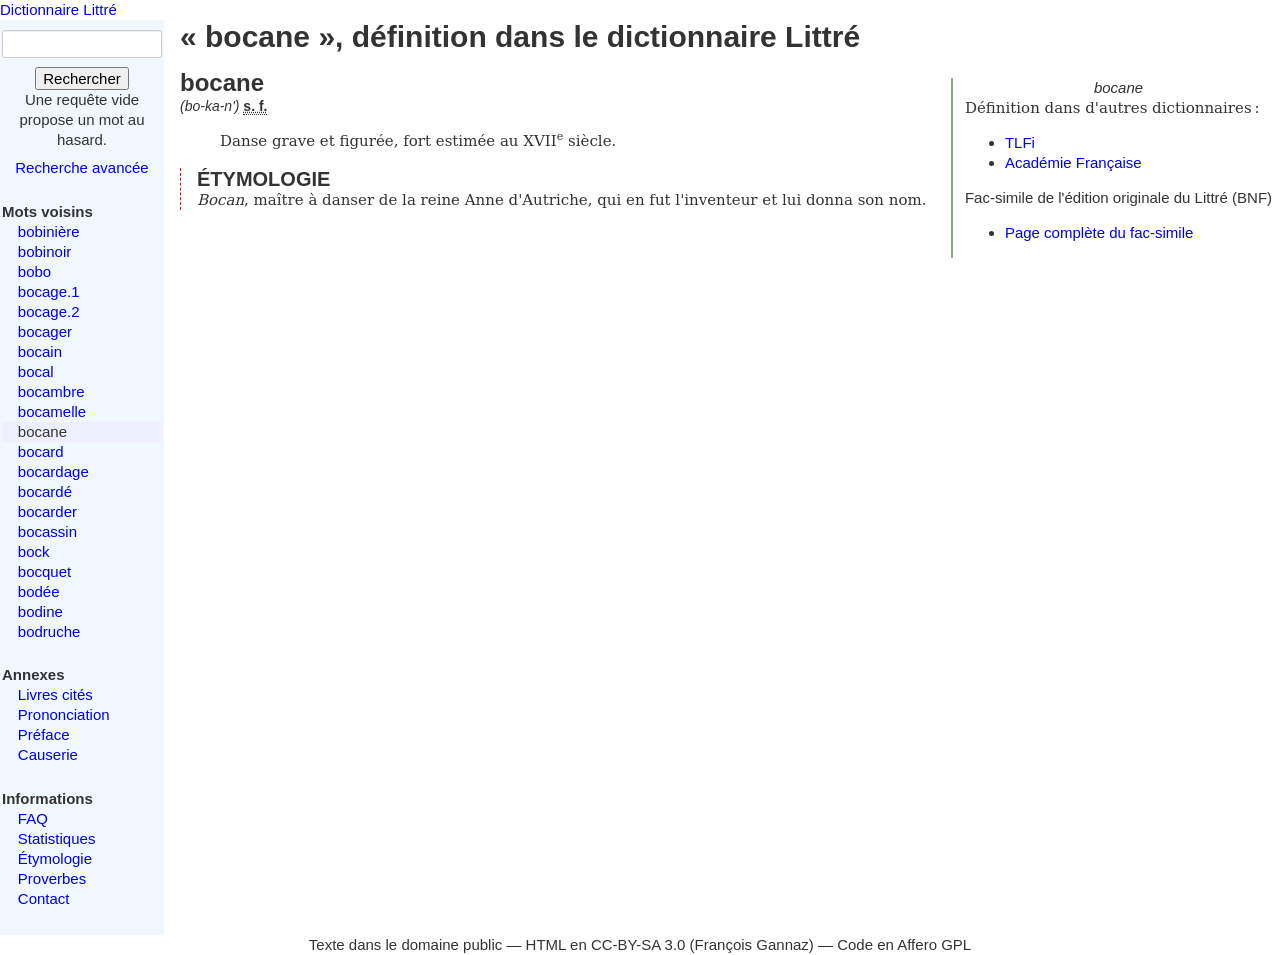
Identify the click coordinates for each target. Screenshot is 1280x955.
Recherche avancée (81, 167)
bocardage (53, 471)
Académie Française (1073, 162)
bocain (40, 351)
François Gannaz (752, 944)
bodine (40, 611)
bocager (45, 331)
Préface (44, 734)
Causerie (48, 754)
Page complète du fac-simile (1099, 232)
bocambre (51, 391)
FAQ (33, 818)
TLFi (1020, 142)
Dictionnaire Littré (58, 9)
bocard (41, 451)
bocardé (45, 491)
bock (34, 551)
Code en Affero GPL (904, 944)
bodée (39, 591)
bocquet (44, 571)
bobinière (49, 231)
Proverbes (52, 878)
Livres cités (55, 694)
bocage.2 (49, 311)
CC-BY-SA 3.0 (638, 944)
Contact (44, 898)
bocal (36, 371)
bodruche (49, 631)
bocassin (47, 531)
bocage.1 (49, 291)
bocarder (47, 511)
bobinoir (44, 251)
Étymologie (55, 858)
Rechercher (82, 78)
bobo (34, 271)
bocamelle (52, 411)
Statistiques (57, 838)
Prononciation (64, 714)
